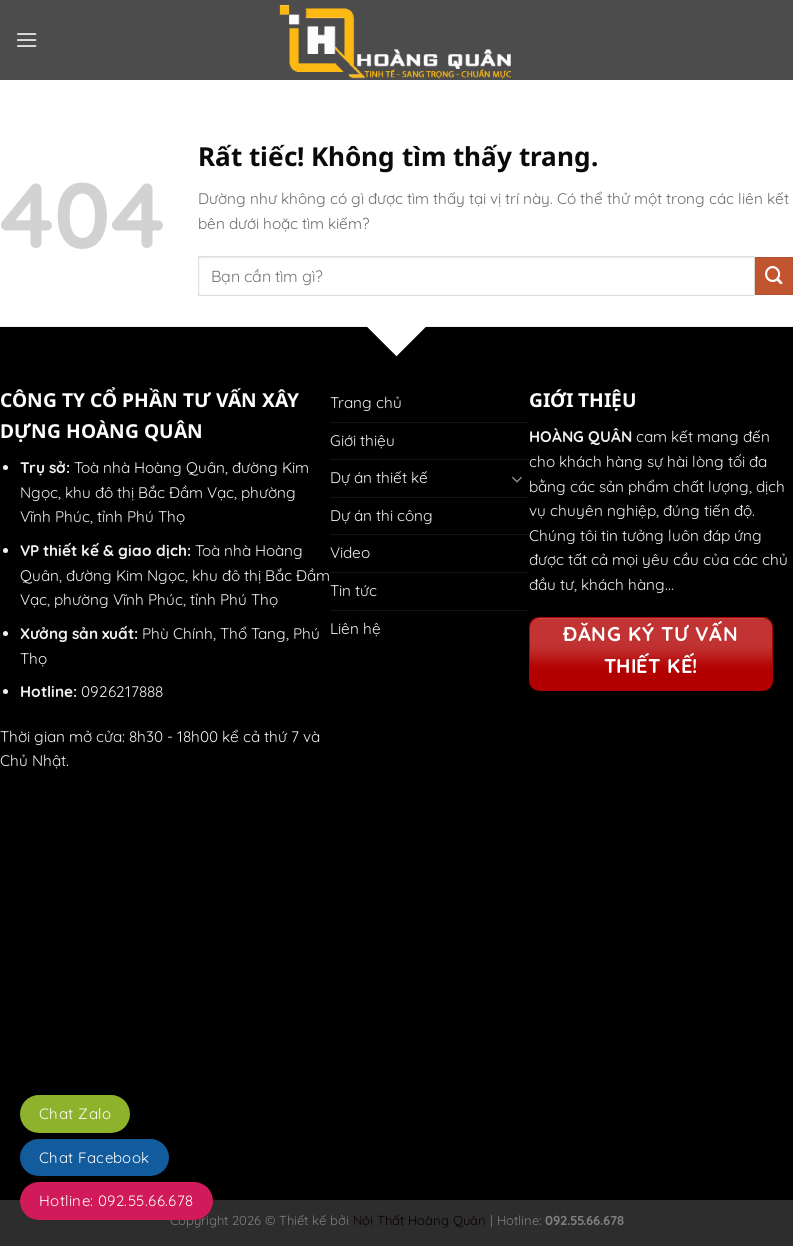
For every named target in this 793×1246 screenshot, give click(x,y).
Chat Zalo (75, 1113)
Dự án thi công (381, 515)
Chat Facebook (94, 1157)
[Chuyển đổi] (517, 478)
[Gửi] (774, 276)
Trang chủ (366, 402)
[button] (26, 40)
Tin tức (353, 590)
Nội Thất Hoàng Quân (417, 1220)
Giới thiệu (362, 440)
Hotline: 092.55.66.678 (116, 1200)
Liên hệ (355, 628)
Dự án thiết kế (379, 477)
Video (350, 552)
